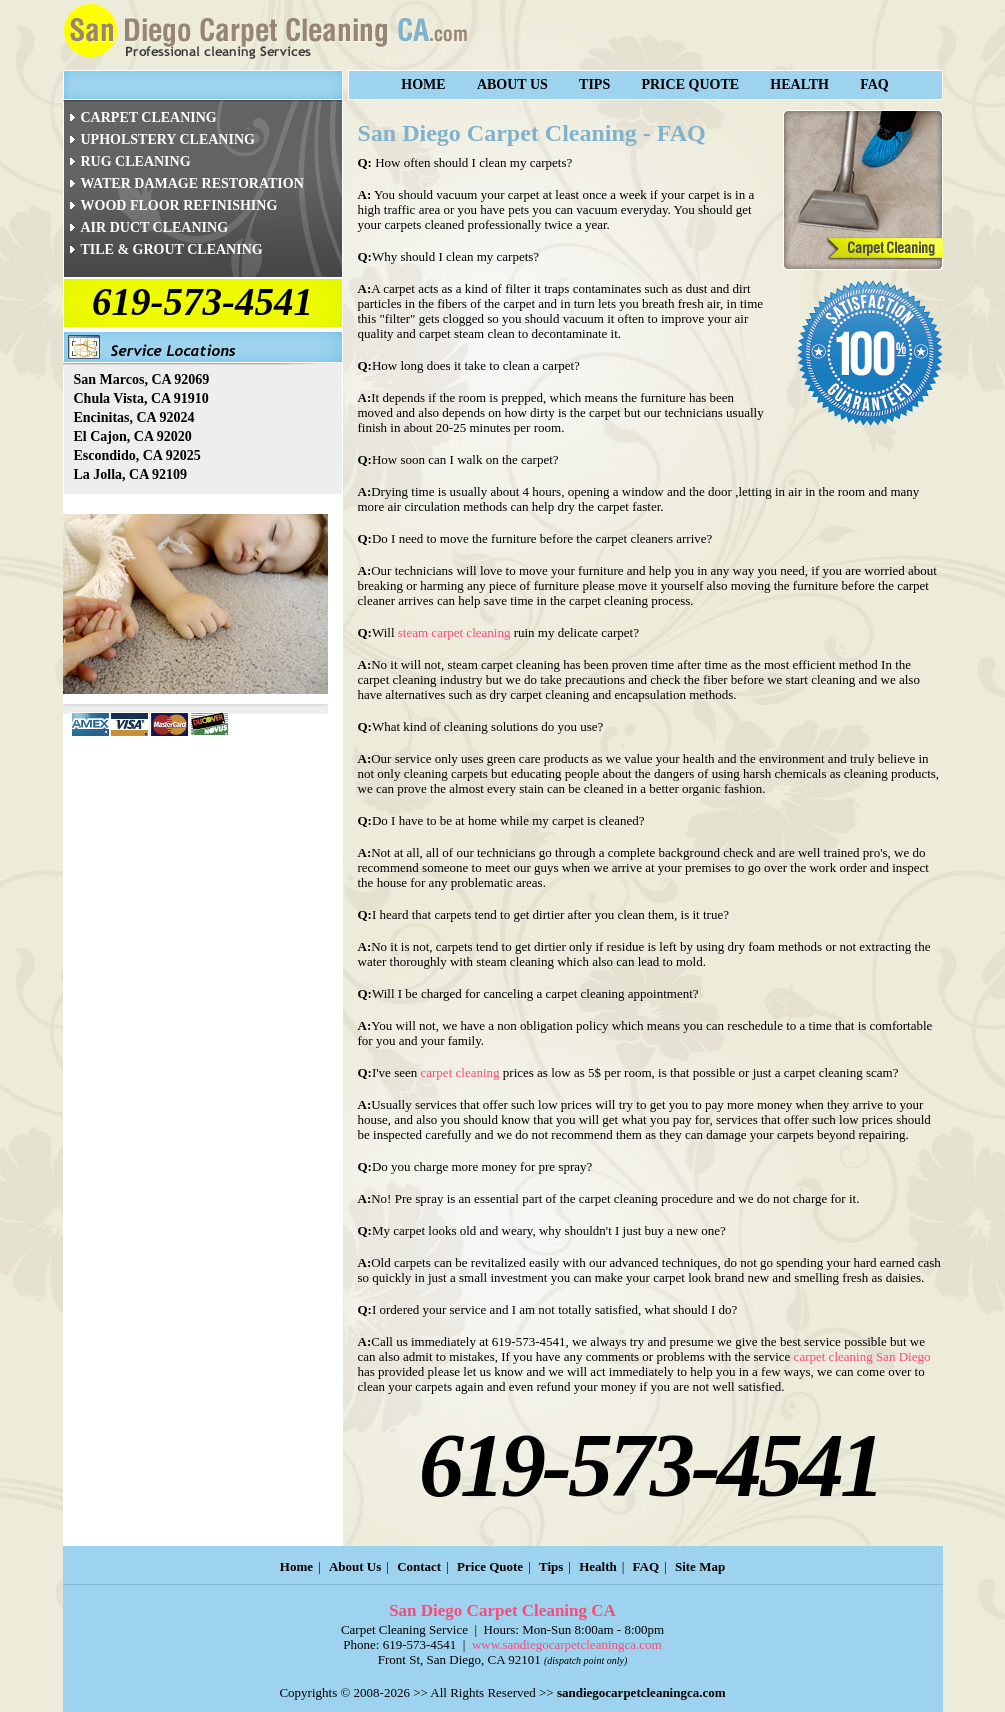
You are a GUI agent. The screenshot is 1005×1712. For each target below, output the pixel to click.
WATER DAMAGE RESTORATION (192, 183)
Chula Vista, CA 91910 (141, 398)
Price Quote (690, 84)
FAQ (874, 84)
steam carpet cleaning (454, 632)
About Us (512, 84)
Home (423, 84)
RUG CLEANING (136, 161)
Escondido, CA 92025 (137, 455)
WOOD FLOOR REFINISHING (179, 205)
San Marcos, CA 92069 (142, 379)
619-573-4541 (202, 301)
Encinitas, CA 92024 (134, 417)
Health (799, 84)
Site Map (700, 1566)
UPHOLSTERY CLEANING (168, 139)
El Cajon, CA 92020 (133, 436)
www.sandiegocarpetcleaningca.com (567, 1644)
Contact (419, 1566)
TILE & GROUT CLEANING (172, 249)
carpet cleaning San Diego (862, 1356)
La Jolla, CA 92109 (131, 474)
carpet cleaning (460, 1072)
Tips (594, 84)
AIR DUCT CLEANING (155, 227)
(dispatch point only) (585, 1660)
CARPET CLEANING (149, 117)
